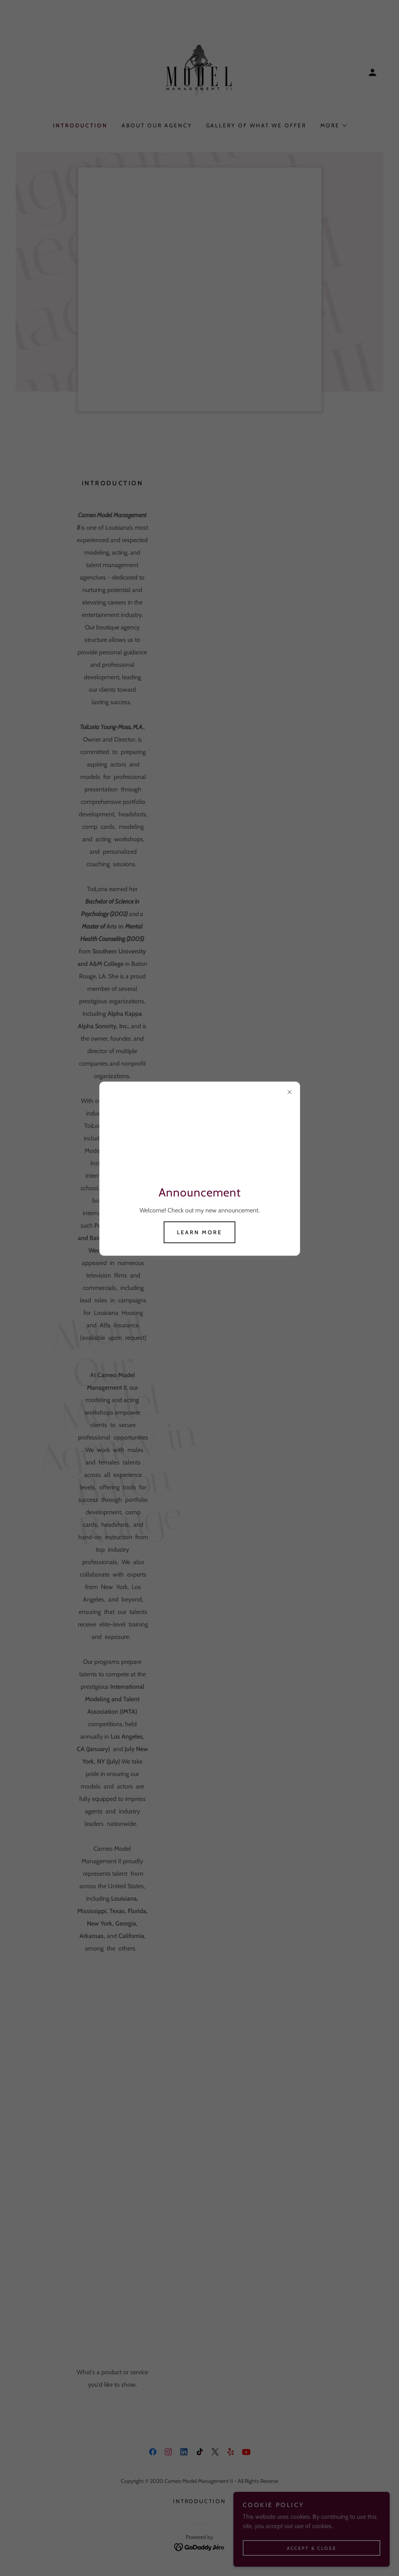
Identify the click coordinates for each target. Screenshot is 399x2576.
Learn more (199, 1232)
